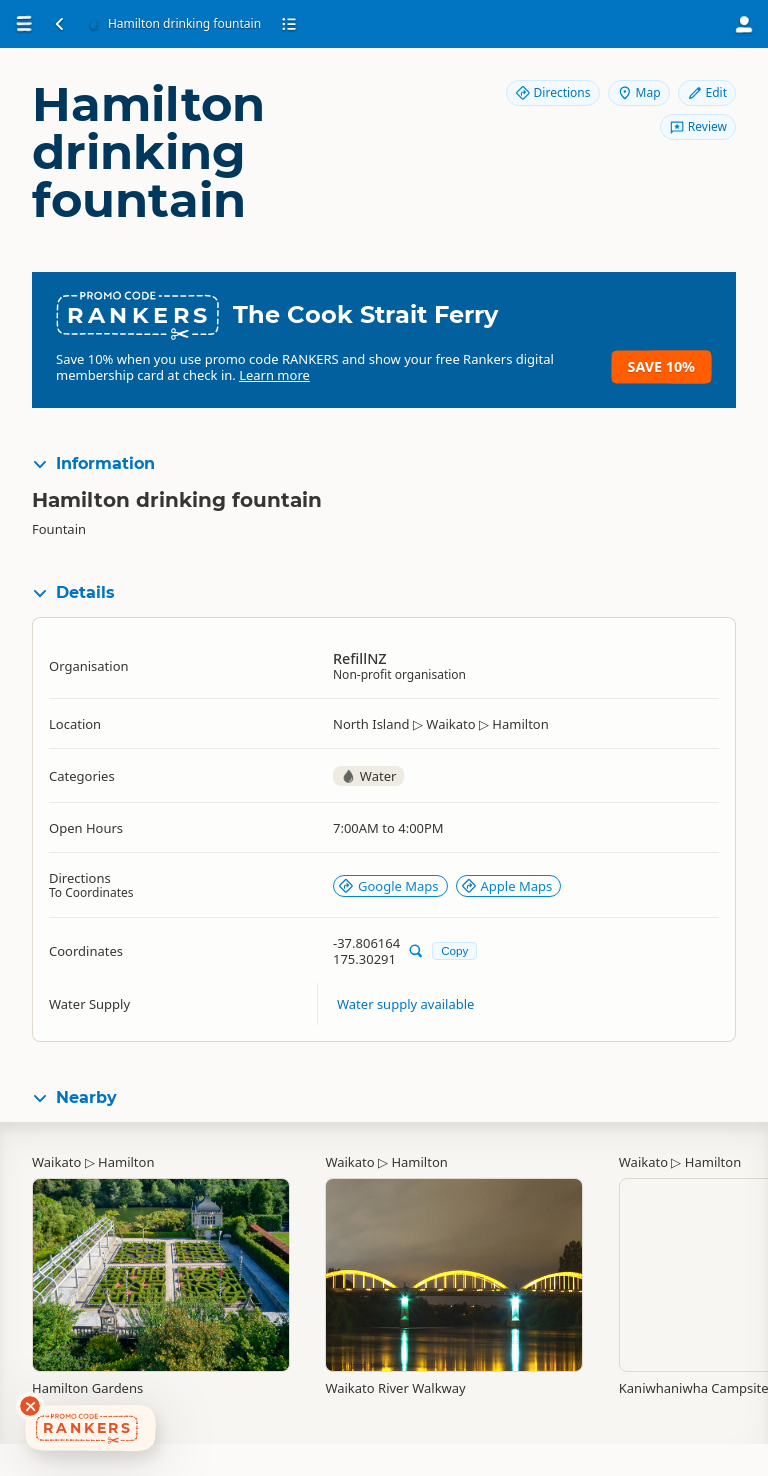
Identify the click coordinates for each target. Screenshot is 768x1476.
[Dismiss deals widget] (30, 1406)
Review (698, 126)
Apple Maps (507, 886)
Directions (553, 92)
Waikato (56, 1162)
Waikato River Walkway (395, 1388)
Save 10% (661, 366)
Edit (707, 92)
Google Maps (388, 886)
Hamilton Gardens (87, 1388)
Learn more (274, 375)
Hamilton (126, 1162)
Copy (454, 950)
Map (639, 92)
